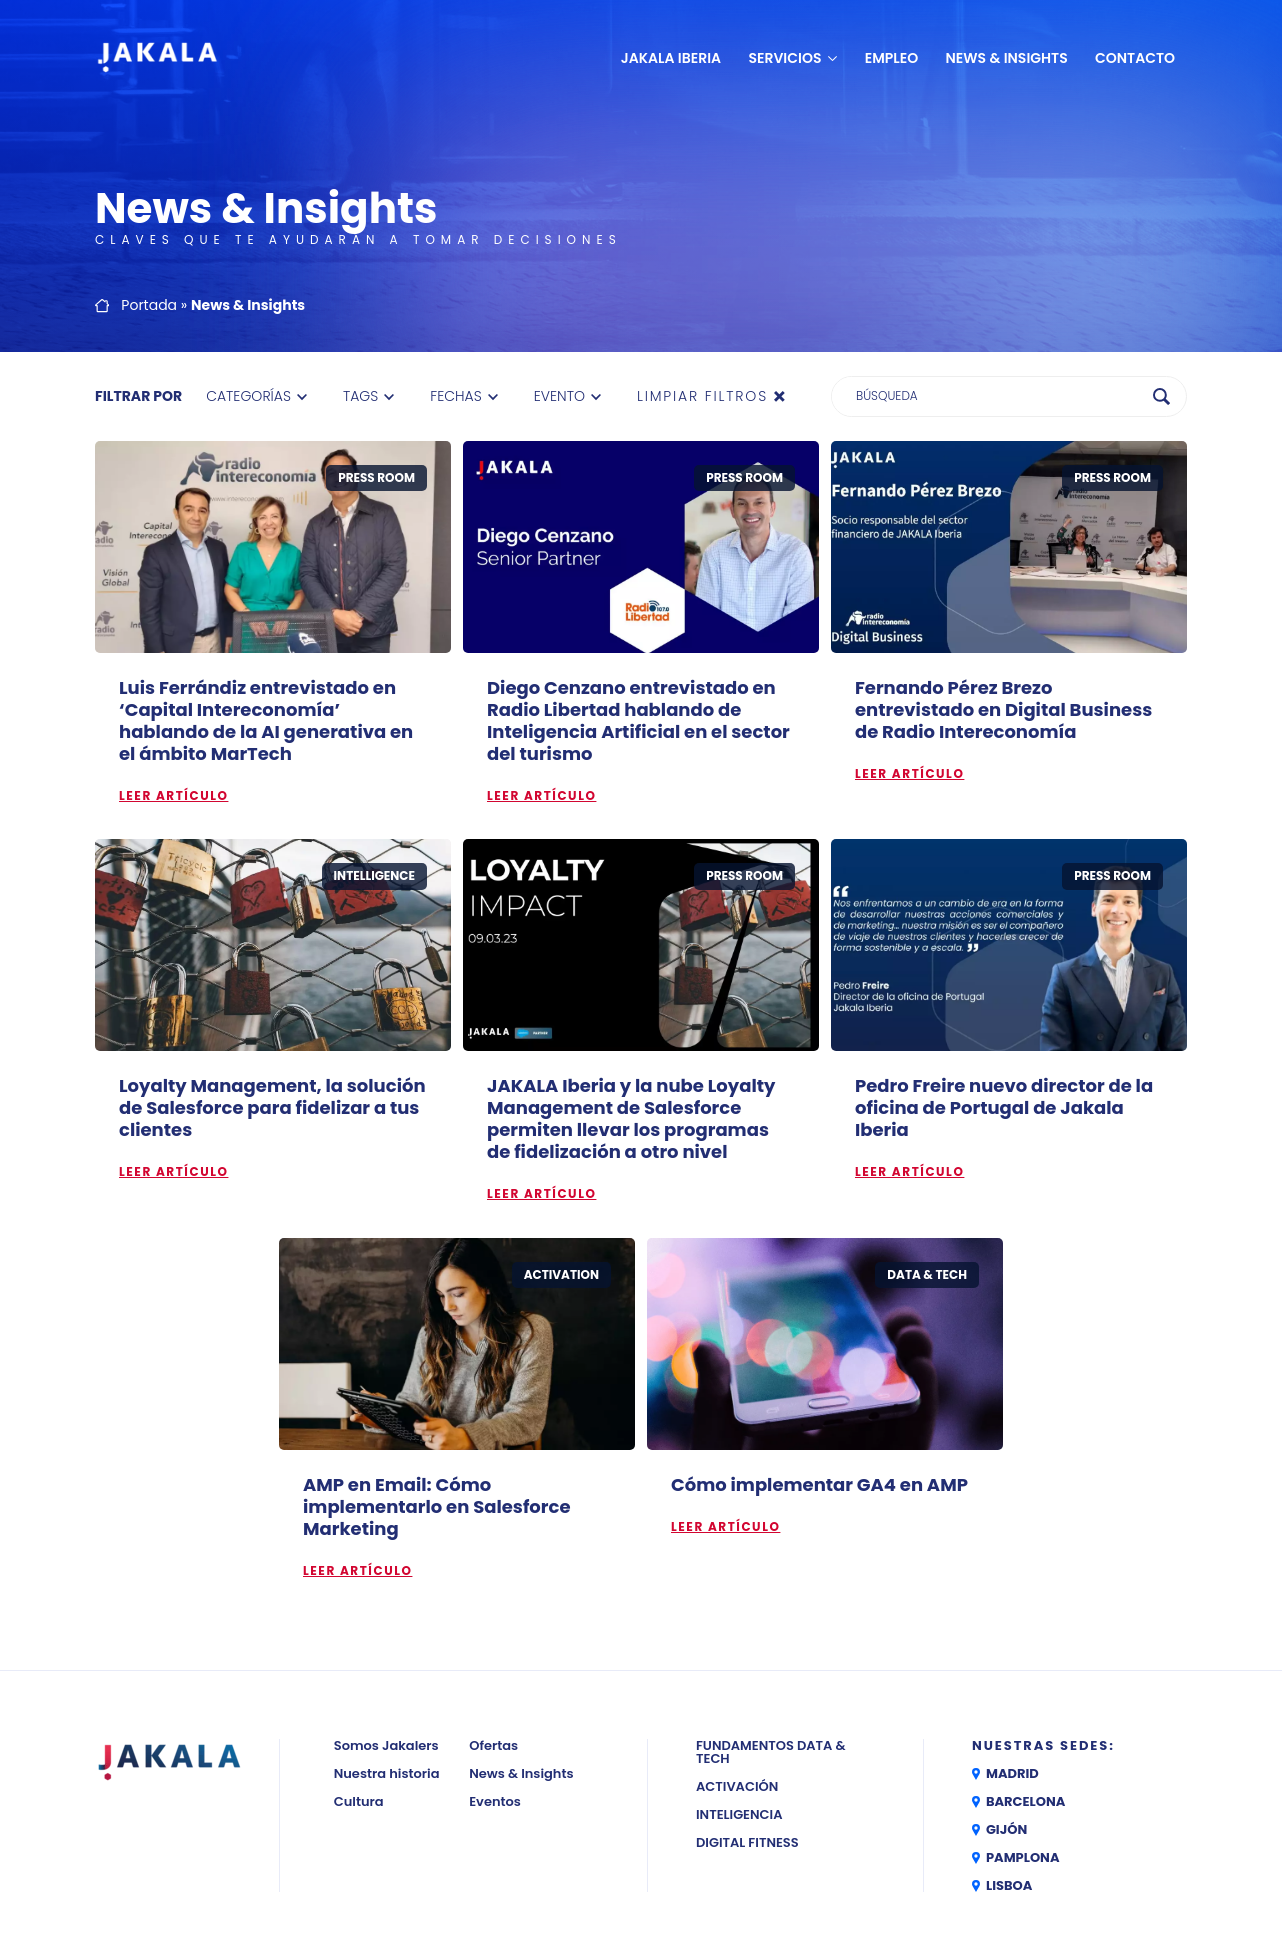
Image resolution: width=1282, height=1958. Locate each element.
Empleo (891, 58)
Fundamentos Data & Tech (771, 1752)
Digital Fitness (747, 1842)
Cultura (359, 1801)
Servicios (784, 58)
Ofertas (493, 1745)
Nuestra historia (387, 1773)
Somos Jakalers (386, 1745)
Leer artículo (173, 795)
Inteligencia (739, 1814)
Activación (737, 1786)
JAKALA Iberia (671, 58)
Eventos (495, 1801)
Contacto (1135, 58)
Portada (149, 305)
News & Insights (1007, 58)
